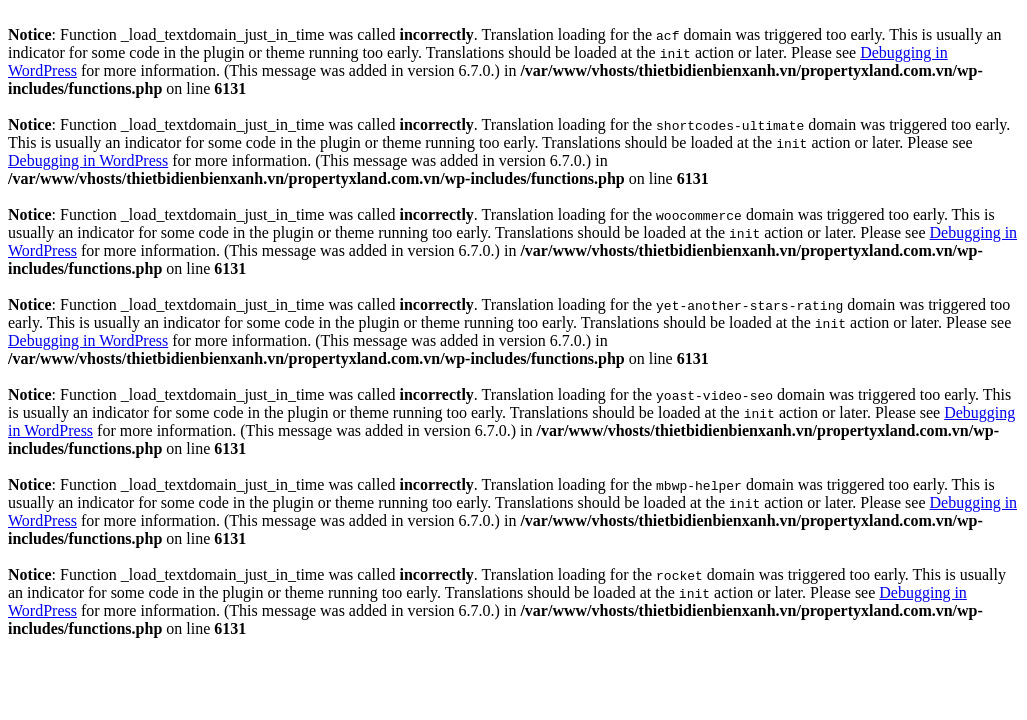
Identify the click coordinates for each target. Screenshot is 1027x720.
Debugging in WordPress (88, 160)
